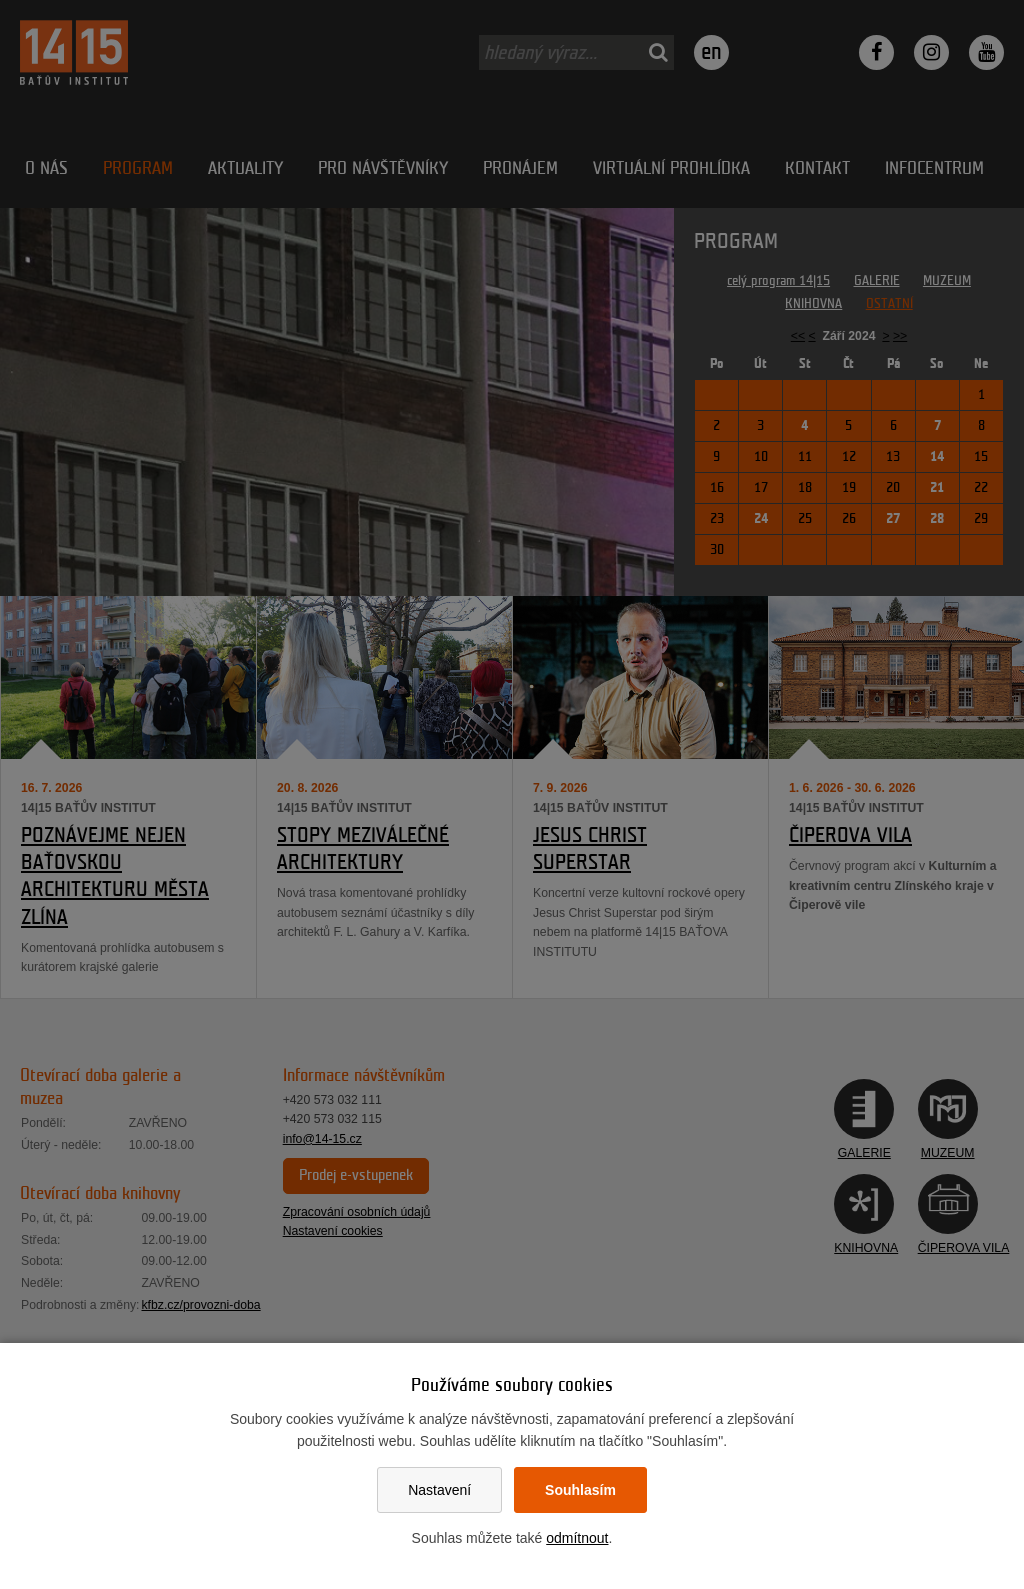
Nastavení (439, 1490)
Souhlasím (580, 1490)
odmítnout (577, 1538)
